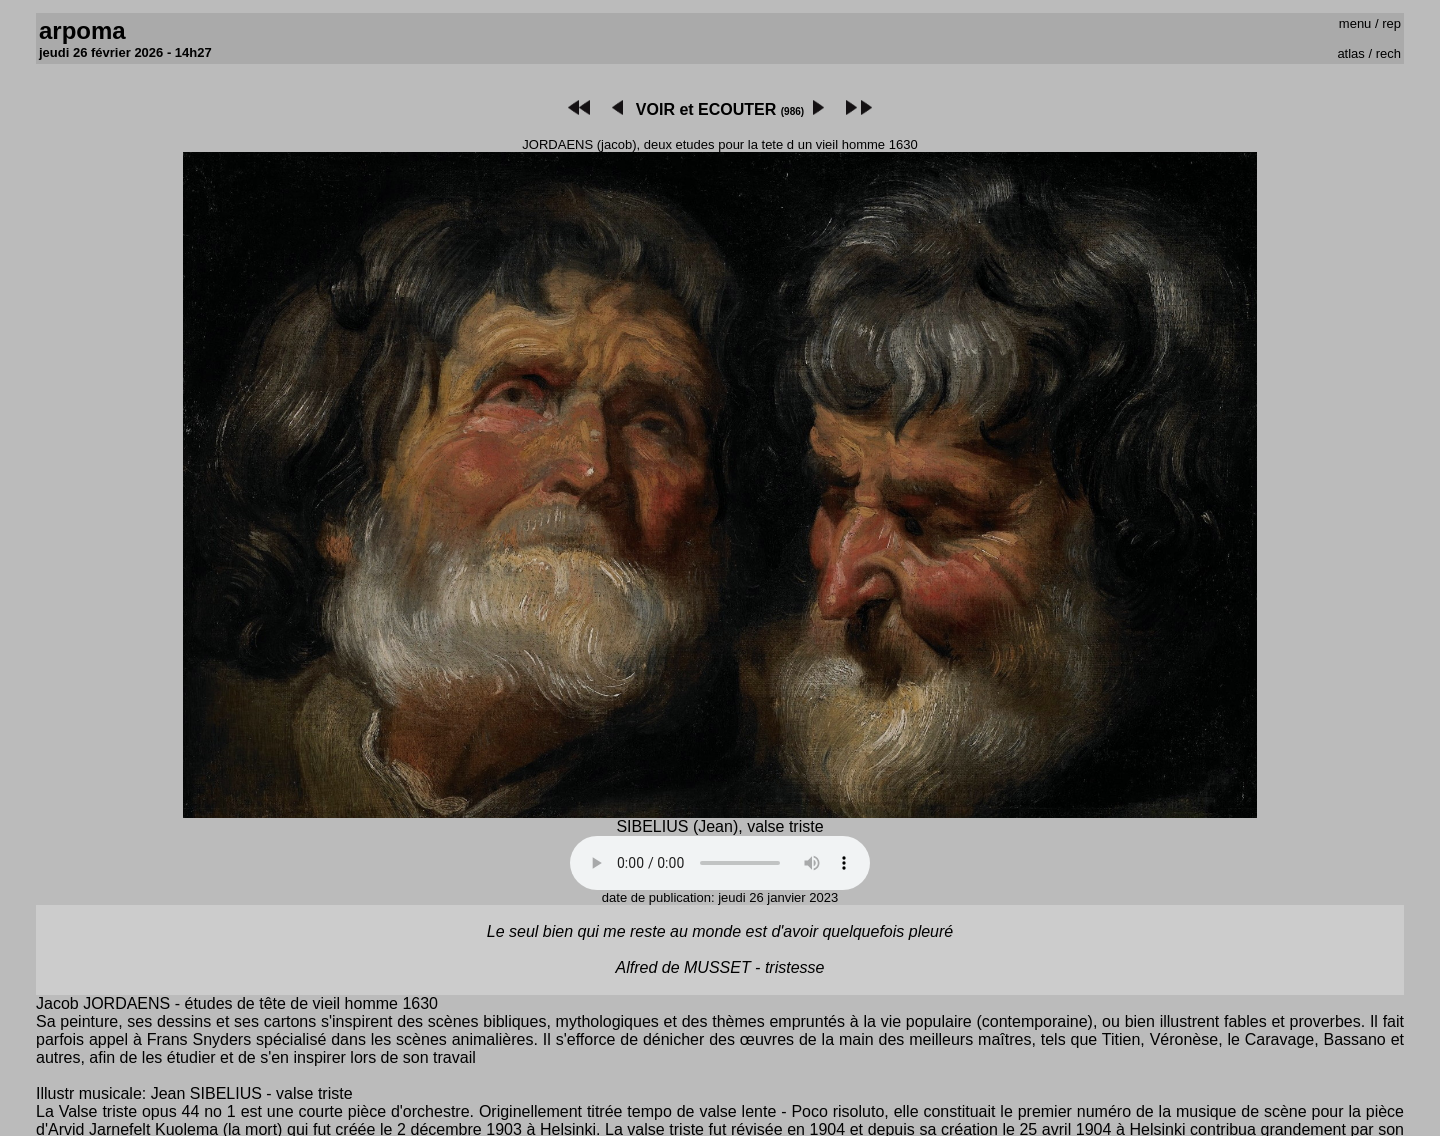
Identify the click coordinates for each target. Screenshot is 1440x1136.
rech (1388, 53)
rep (1391, 23)
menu (1355, 23)
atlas (1350, 53)
